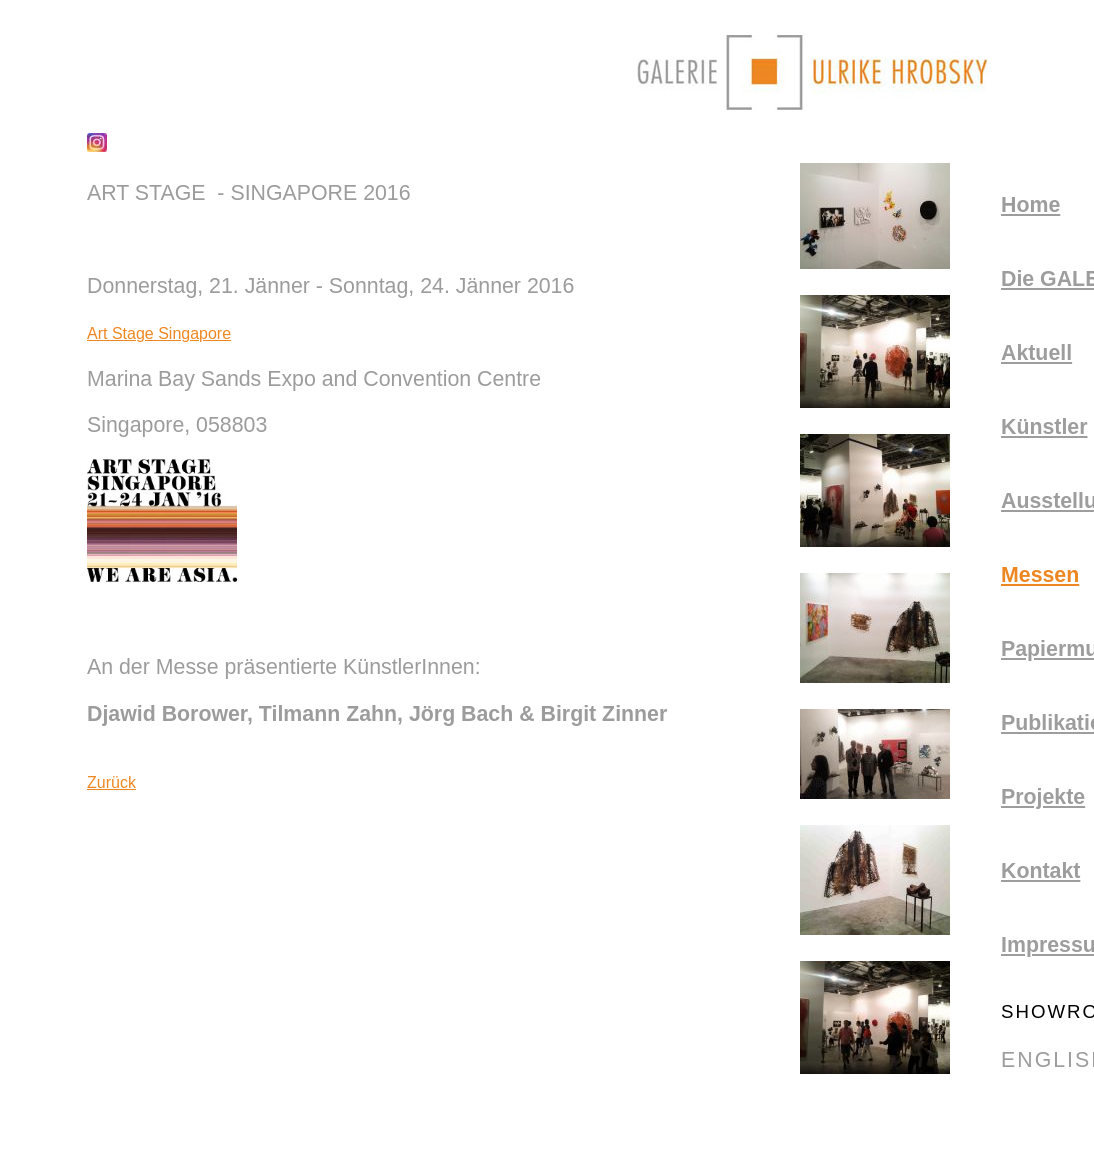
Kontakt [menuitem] (1040, 871)
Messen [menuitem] (1040, 575)
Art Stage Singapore (159, 333)
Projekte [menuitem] (1043, 797)
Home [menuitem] (1030, 205)
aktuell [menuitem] (1036, 353)
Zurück (111, 782)
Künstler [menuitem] (1044, 427)
